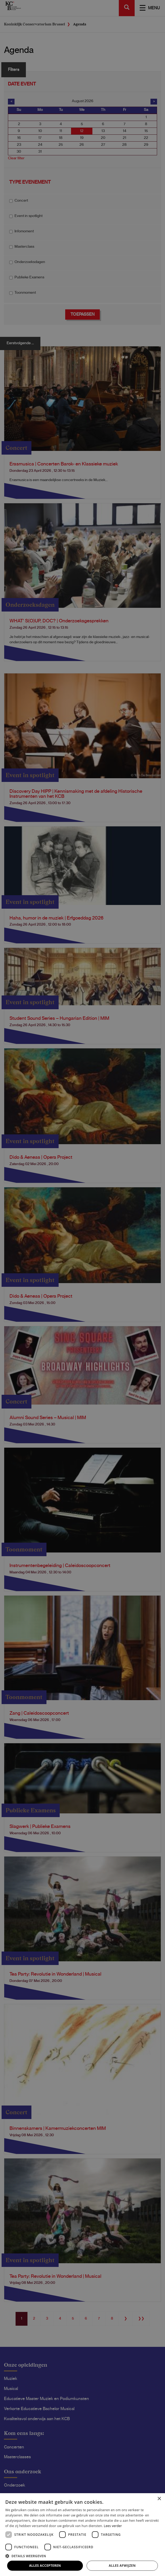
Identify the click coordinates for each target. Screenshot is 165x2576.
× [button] (159, 2499)
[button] (82, 2555)
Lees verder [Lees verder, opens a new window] (113, 2526)
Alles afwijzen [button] (122, 2565)
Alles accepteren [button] (45, 2565)
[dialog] (82, 1288)
